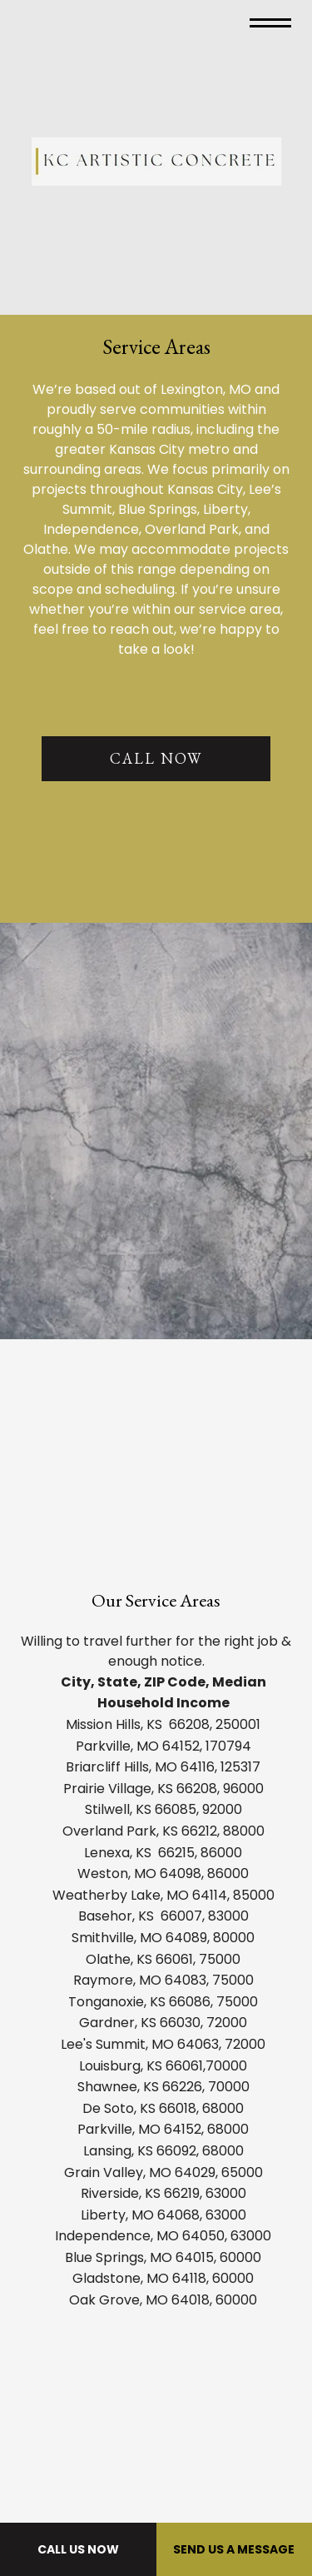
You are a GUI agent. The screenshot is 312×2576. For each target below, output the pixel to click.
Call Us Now (78, 2549)
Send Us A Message (234, 2549)
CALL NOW (156, 758)
